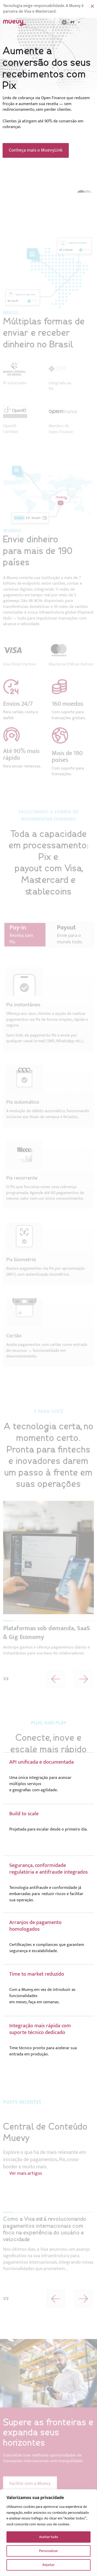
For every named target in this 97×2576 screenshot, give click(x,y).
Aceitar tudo (48, 2537)
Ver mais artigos (25, 2197)
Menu (90, 22)
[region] (48, 2532)
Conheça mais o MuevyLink (36, 150)
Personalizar (48, 2551)
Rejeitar (48, 2565)
